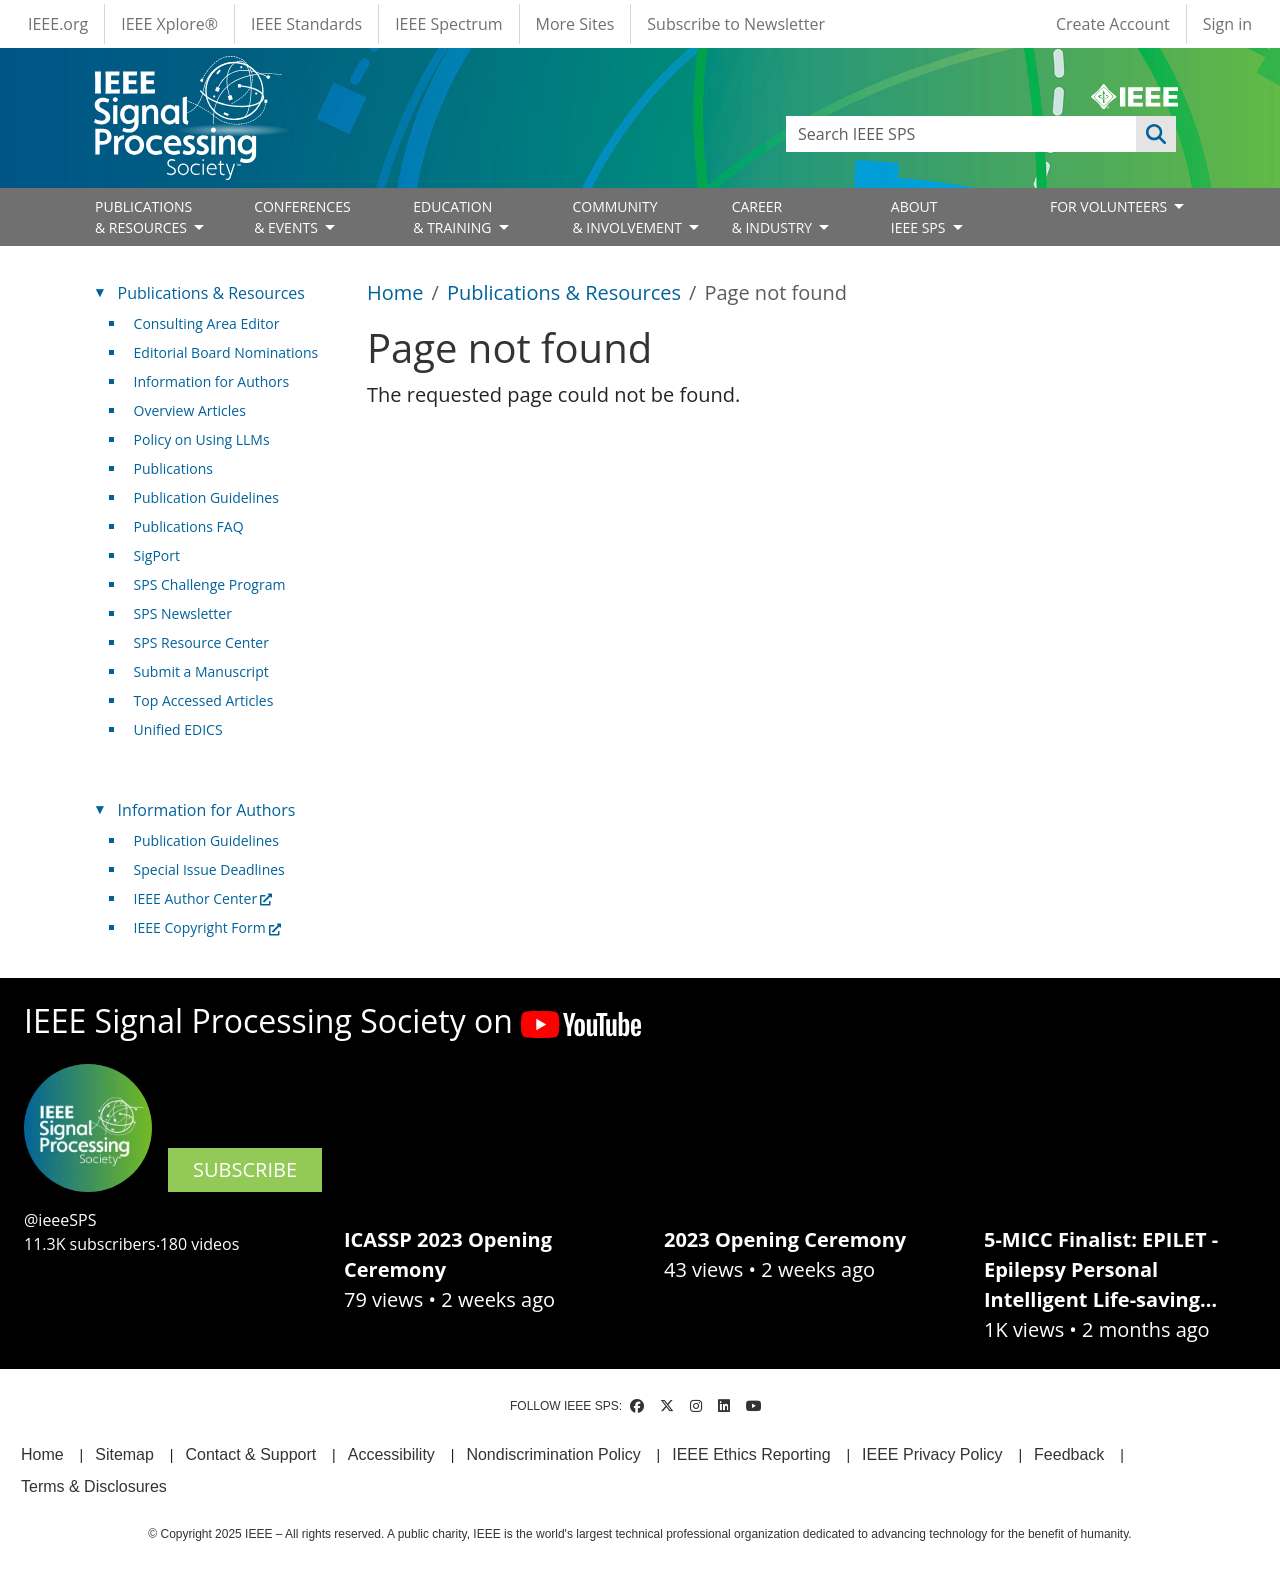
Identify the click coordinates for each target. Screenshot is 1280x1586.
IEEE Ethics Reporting (751, 1454)
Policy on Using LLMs (202, 439)
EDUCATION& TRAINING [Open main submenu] (454, 217)
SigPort (157, 555)
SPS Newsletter (183, 613)
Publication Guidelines (206, 497)
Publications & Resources (564, 292)
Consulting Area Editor (207, 323)
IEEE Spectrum (448, 24)
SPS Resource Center (201, 642)
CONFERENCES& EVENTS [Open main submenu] (302, 217)
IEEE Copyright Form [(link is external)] (207, 927)
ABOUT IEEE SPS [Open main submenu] (920, 217)
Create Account (1113, 24)
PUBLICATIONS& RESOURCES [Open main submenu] (143, 217)
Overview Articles (190, 410)
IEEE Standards (306, 24)
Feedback (1069, 1454)
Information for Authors (212, 381)
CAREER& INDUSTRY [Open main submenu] (774, 217)
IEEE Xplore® (169, 24)
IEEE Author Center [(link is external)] (203, 898)
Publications (173, 468)
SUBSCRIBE (245, 1169)
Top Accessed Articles (204, 700)
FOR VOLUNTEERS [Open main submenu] (1110, 206)
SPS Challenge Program (210, 584)
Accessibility (391, 1454)
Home (395, 292)
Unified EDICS (178, 729)
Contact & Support (250, 1454)
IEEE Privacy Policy (932, 1454)
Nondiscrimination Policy (553, 1454)
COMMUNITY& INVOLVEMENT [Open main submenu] (628, 217)
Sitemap (124, 1454)
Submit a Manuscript (201, 671)
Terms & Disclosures (94, 1486)
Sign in (1227, 24)
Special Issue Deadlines (209, 869)
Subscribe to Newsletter (736, 24)
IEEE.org (58, 24)
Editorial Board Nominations (226, 352)
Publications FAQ (189, 526)
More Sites (575, 24)
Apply (1156, 134)
